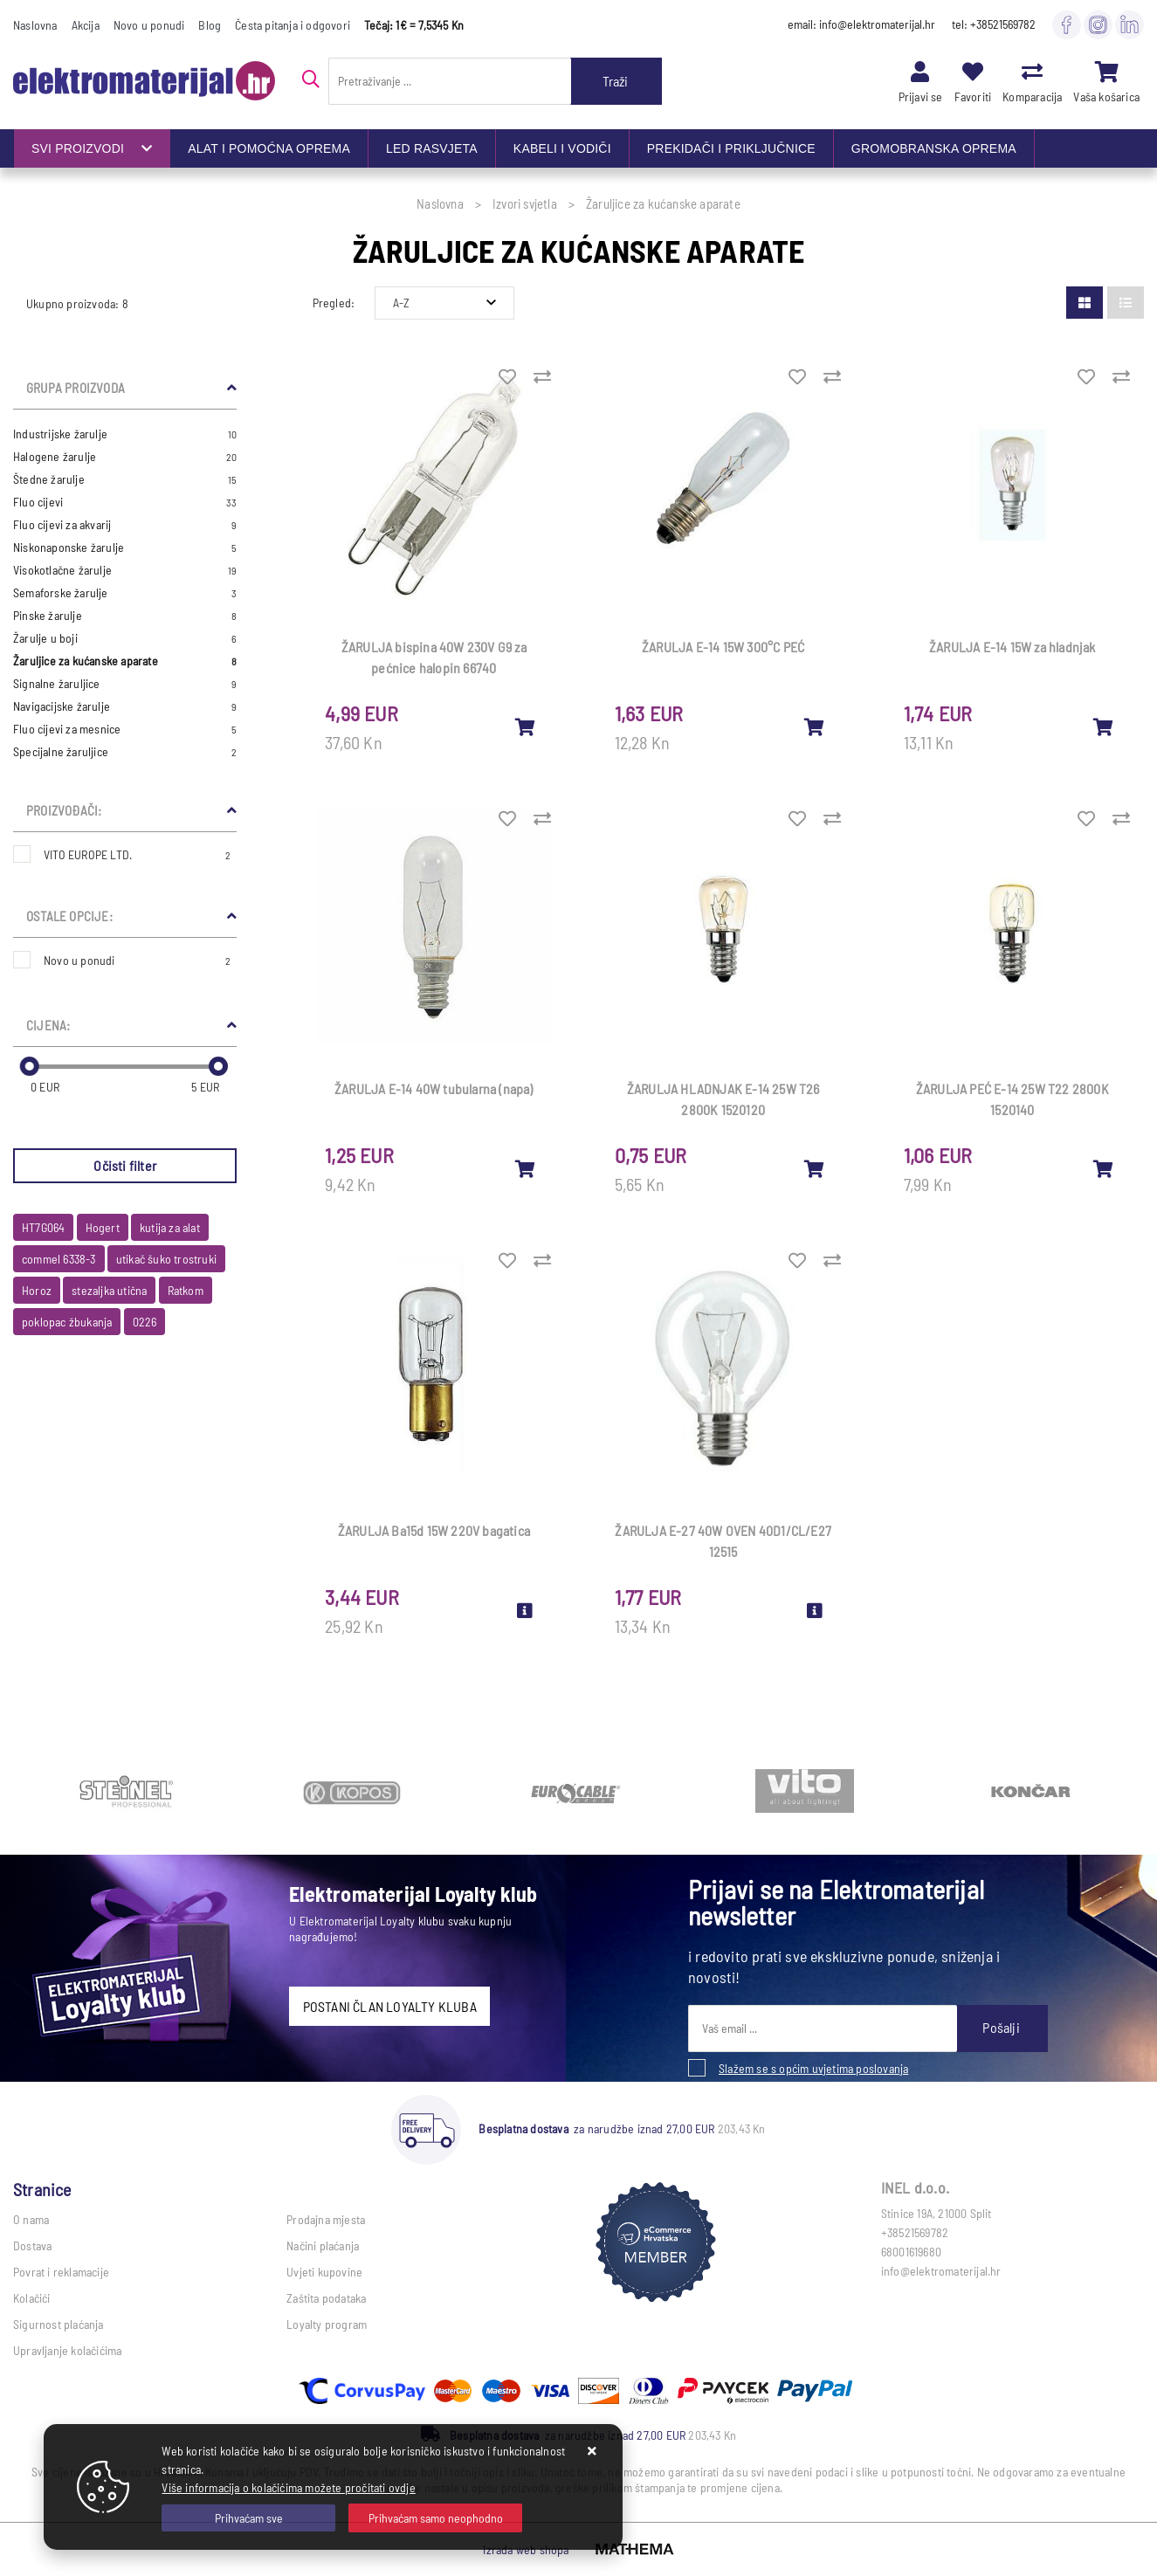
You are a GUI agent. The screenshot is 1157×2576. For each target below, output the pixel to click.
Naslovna (35, 24)
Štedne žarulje (125, 479)
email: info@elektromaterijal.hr (861, 24)
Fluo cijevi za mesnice (125, 729)
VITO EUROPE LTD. (137, 854)
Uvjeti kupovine (324, 2271)
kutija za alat (170, 1227)
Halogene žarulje (125, 456)
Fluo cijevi (125, 502)
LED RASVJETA (432, 148)
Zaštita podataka (326, 2297)
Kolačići (32, 2297)
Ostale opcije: (69, 916)
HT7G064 (43, 1227)
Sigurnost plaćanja (58, 2324)
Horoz (37, 1290)
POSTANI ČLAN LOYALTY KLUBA (390, 2006)
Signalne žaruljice (125, 683)
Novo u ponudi (149, 24)
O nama (31, 2219)
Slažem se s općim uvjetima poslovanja (813, 2068)
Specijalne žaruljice (125, 751)
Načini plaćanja (322, 2245)
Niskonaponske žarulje (125, 547)
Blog (209, 24)
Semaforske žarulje (125, 593)
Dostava (32, 2245)
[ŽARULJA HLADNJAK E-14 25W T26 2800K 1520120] (814, 1168)
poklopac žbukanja (67, 1321)
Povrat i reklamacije (61, 2271)
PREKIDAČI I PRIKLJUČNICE (731, 148)
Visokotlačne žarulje (125, 570)
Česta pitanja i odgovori (292, 24)
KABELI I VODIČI (562, 148)
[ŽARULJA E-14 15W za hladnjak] (1103, 726)
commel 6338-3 (59, 1258)
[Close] (248, 2517)
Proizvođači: (63, 810)
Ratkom (185, 1290)
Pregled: (334, 302)
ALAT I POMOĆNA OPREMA (269, 148)
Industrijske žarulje (125, 434)
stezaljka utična (109, 1290)
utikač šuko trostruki (166, 1258)
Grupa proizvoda (75, 388)
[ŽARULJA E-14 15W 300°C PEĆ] (814, 726)
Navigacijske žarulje (125, 706)
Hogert (103, 1227)
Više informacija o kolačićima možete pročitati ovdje (288, 2487)
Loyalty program (326, 2324)
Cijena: (48, 1025)
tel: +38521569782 (994, 24)
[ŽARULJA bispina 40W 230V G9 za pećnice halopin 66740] (525, 726)
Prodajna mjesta (325, 2219)
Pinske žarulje (125, 615)
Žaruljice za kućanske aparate (125, 661)
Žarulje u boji (125, 638)
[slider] (29, 1066)
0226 (145, 1321)
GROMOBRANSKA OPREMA (933, 148)
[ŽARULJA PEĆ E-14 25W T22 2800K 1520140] (1103, 1168)
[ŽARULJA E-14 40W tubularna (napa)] (525, 1168)
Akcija (86, 24)
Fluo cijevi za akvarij (125, 524)
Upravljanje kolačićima (67, 2350)
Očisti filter (124, 1165)
